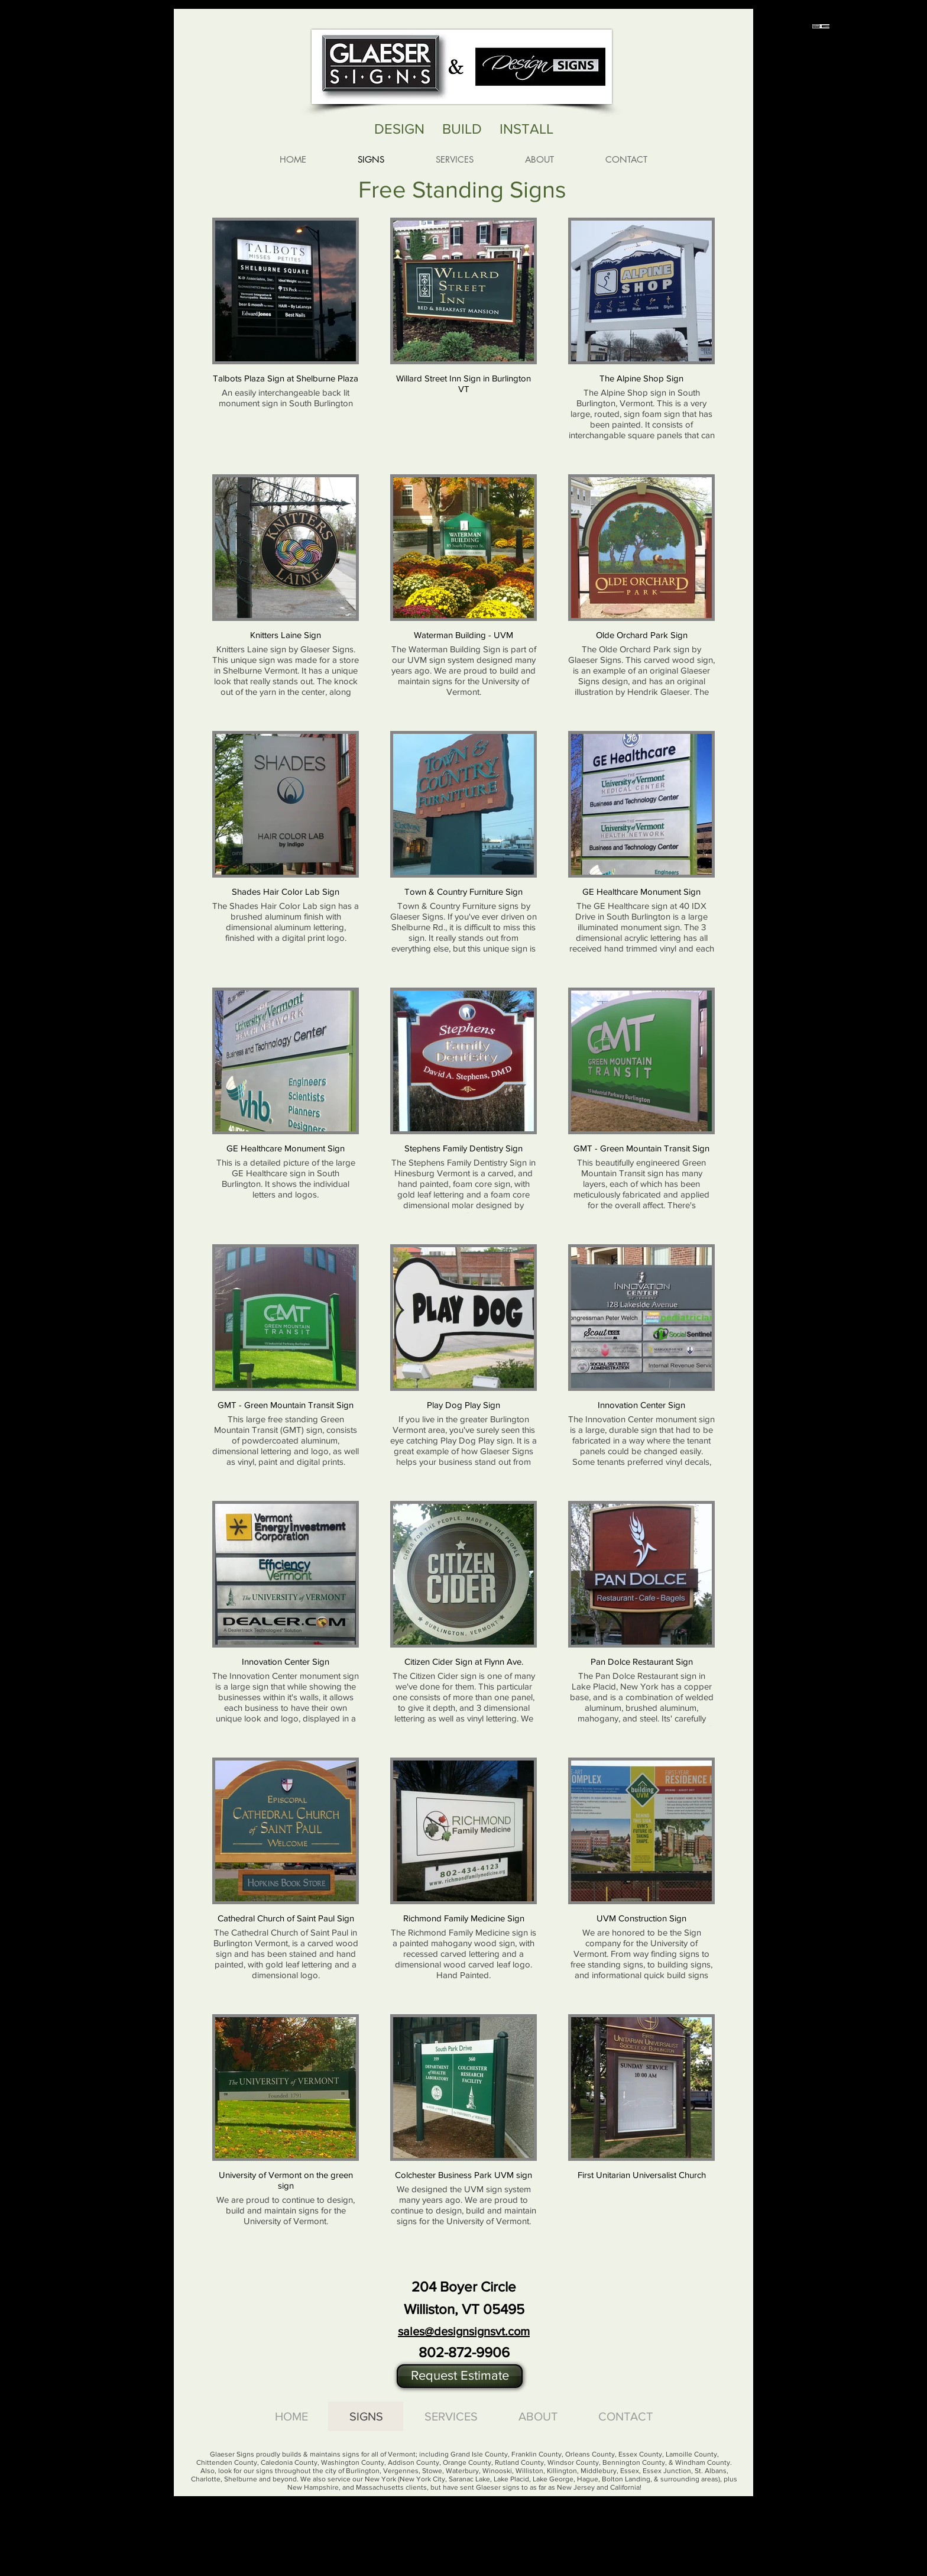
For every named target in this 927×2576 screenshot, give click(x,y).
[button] (460, 2376)
